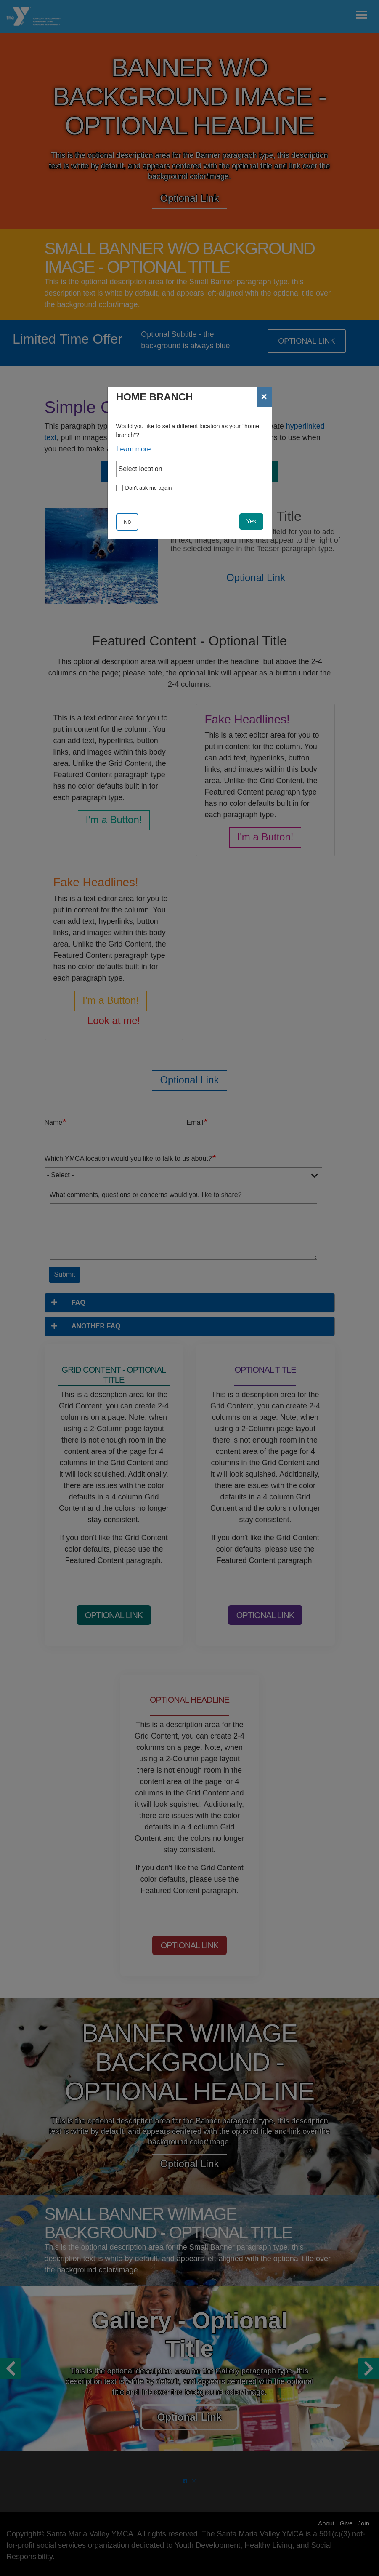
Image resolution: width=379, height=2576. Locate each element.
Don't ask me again (148, 488)
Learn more (134, 449)
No (127, 521)
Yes (251, 521)
